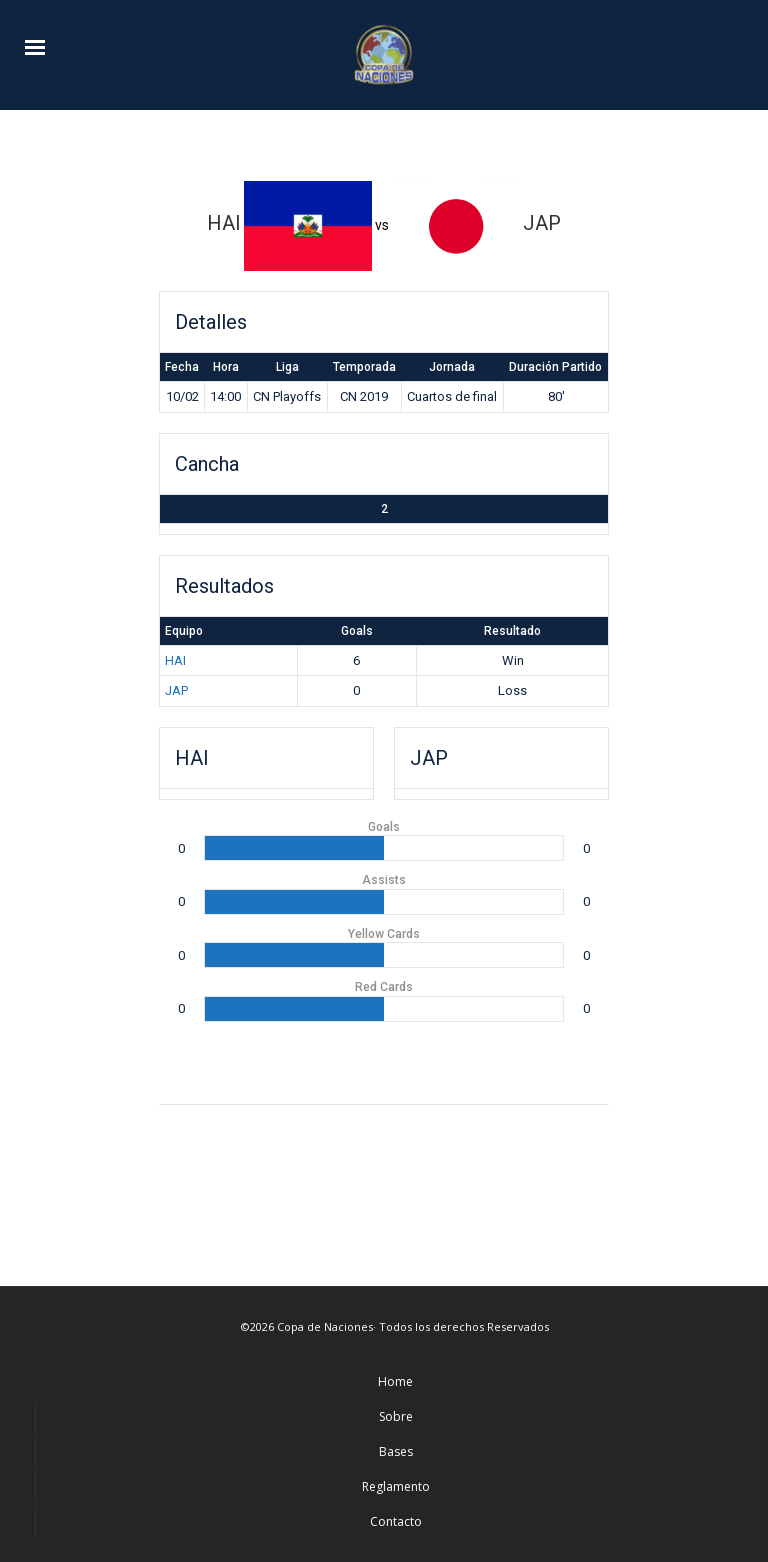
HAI (175, 660)
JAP (176, 690)
